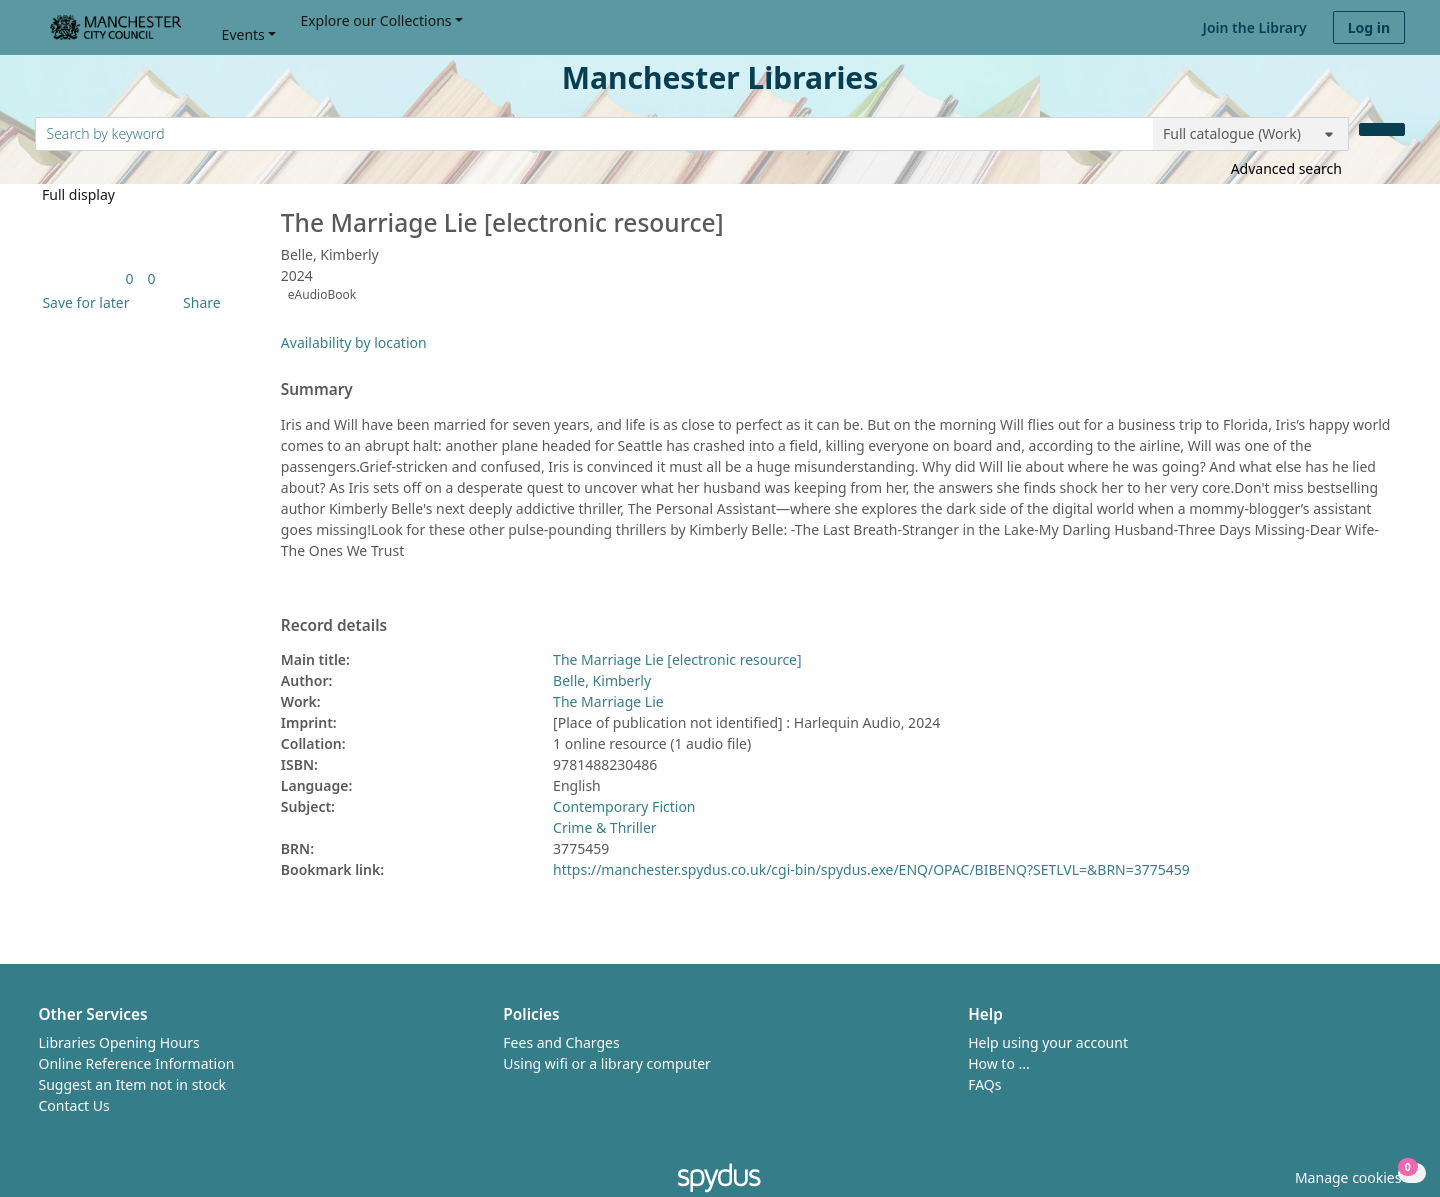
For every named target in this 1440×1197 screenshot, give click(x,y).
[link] (129, 278)
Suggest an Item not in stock (133, 1084)
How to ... (999, 1063)
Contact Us (74, 1105)
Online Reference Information (137, 1063)
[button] (82, 302)
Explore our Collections (375, 20)
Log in (1369, 27)
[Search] (1382, 129)
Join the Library (1255, 27)
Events (243, 34)
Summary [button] (317, 390)
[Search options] (1251, 134)
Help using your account (1048, 1042)
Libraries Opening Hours (119, 1042)
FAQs (984, 1084)
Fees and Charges (561, 1042)
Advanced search (1286, 168)
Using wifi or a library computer (607, 1063)
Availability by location (354, 342)
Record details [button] (334, 626)
